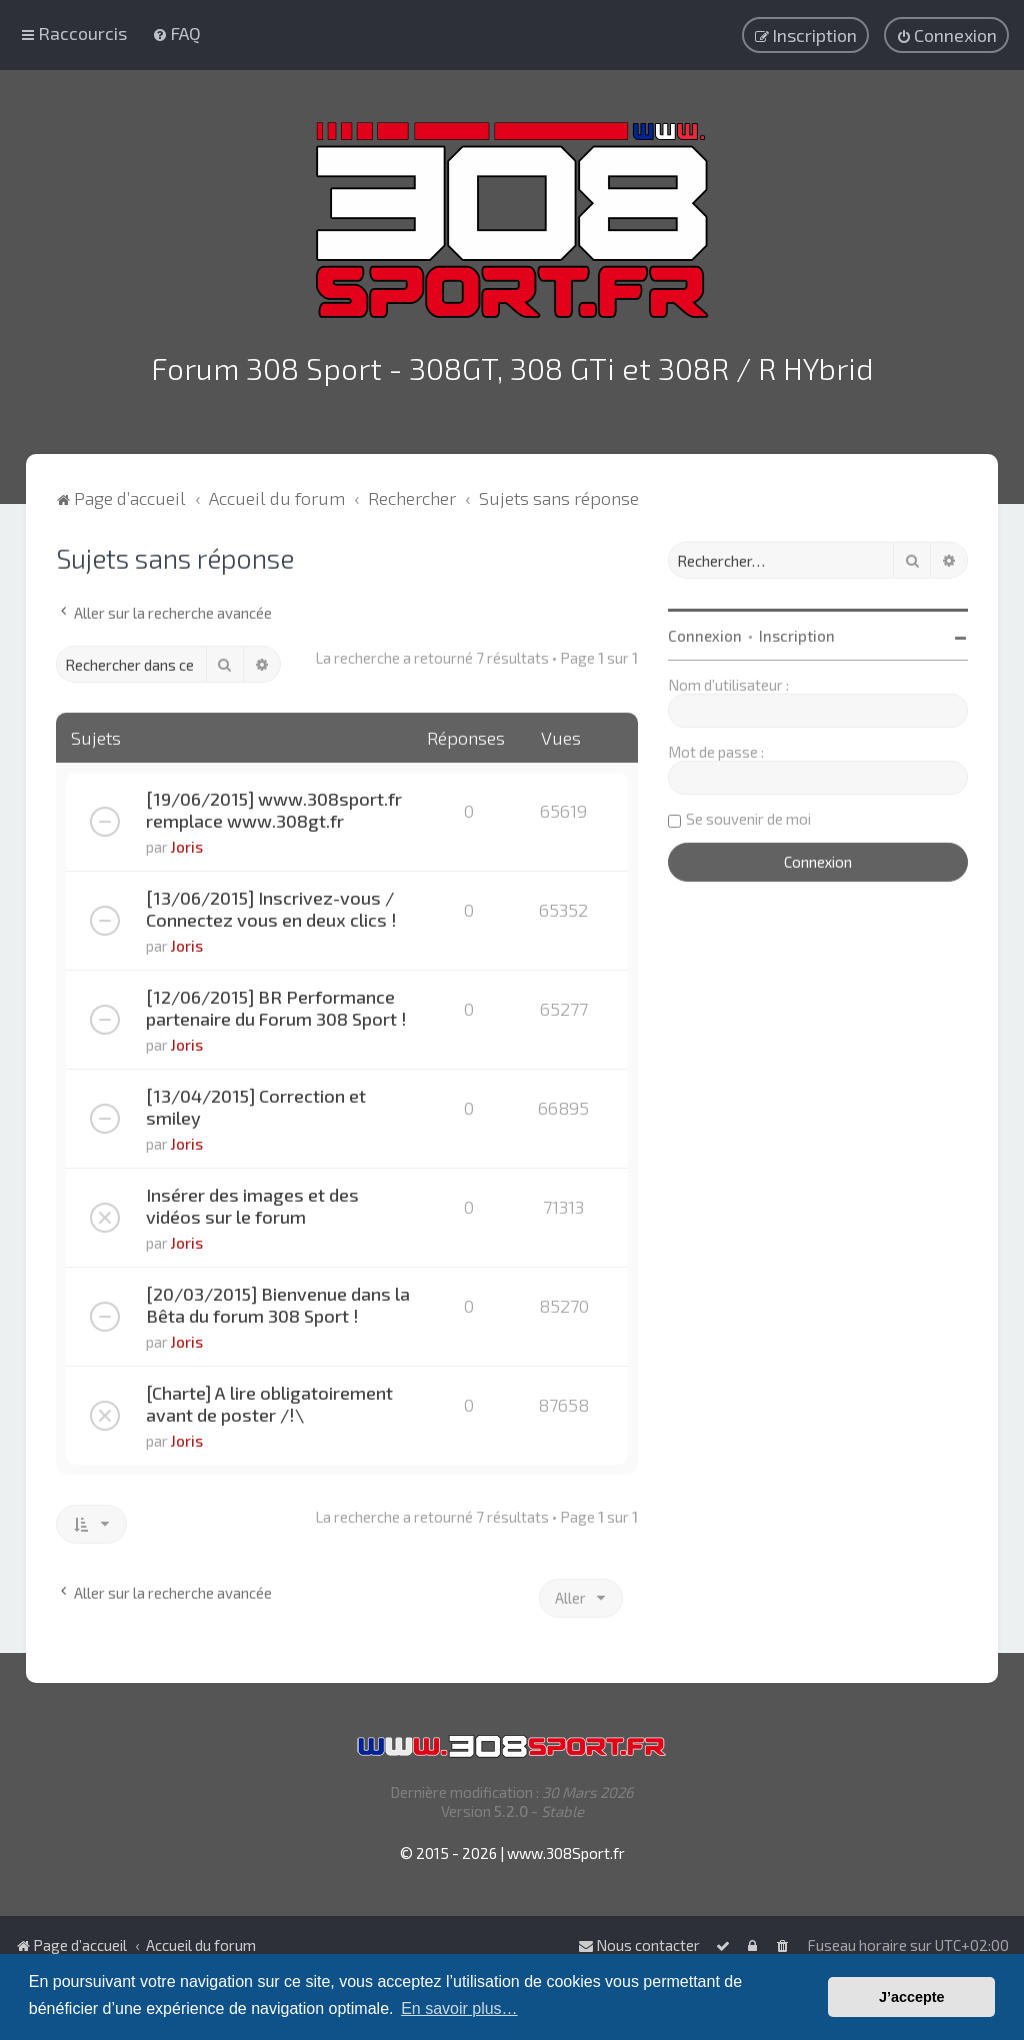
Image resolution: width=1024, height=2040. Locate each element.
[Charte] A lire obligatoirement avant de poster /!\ (269, 1400)
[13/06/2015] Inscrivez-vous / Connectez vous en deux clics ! (271, 905)
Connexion (705, 632)
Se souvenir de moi (748, 815)
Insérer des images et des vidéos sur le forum (252, 1202)
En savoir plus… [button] (459, 2008)
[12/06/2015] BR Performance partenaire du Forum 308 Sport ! (276, 1004)
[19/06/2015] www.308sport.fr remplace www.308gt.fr (274, 806)
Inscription (797, 632)
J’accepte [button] (912, 1997)
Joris (187, 843)
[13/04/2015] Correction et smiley (256, 1103)
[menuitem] (176, 33)
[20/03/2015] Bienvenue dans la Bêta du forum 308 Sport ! (278, 1301)
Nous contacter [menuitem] (639, 1945)
